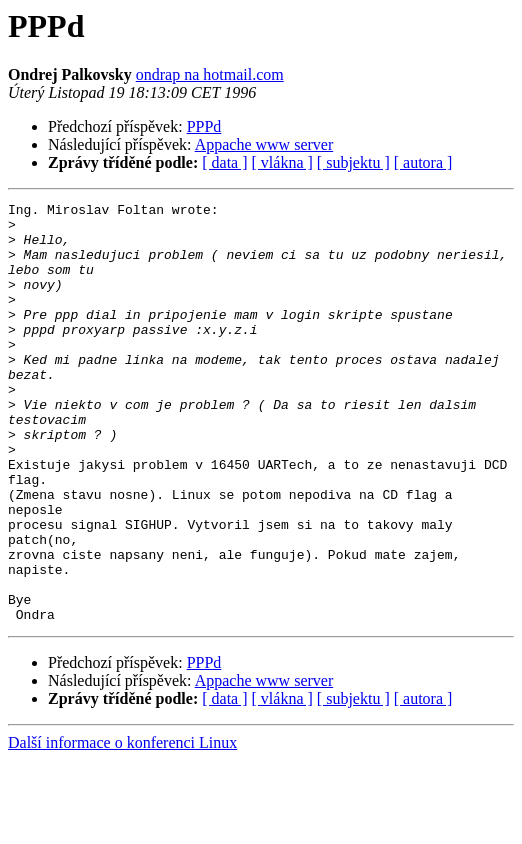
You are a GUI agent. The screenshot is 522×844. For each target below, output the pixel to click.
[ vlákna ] (282, 162)
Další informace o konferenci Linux (122, 826)
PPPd (204, 126)
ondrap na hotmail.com (210, 74)
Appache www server (264, 144)
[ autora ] (423, 162)
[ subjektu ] (353, 162)
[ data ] (224, 162)
